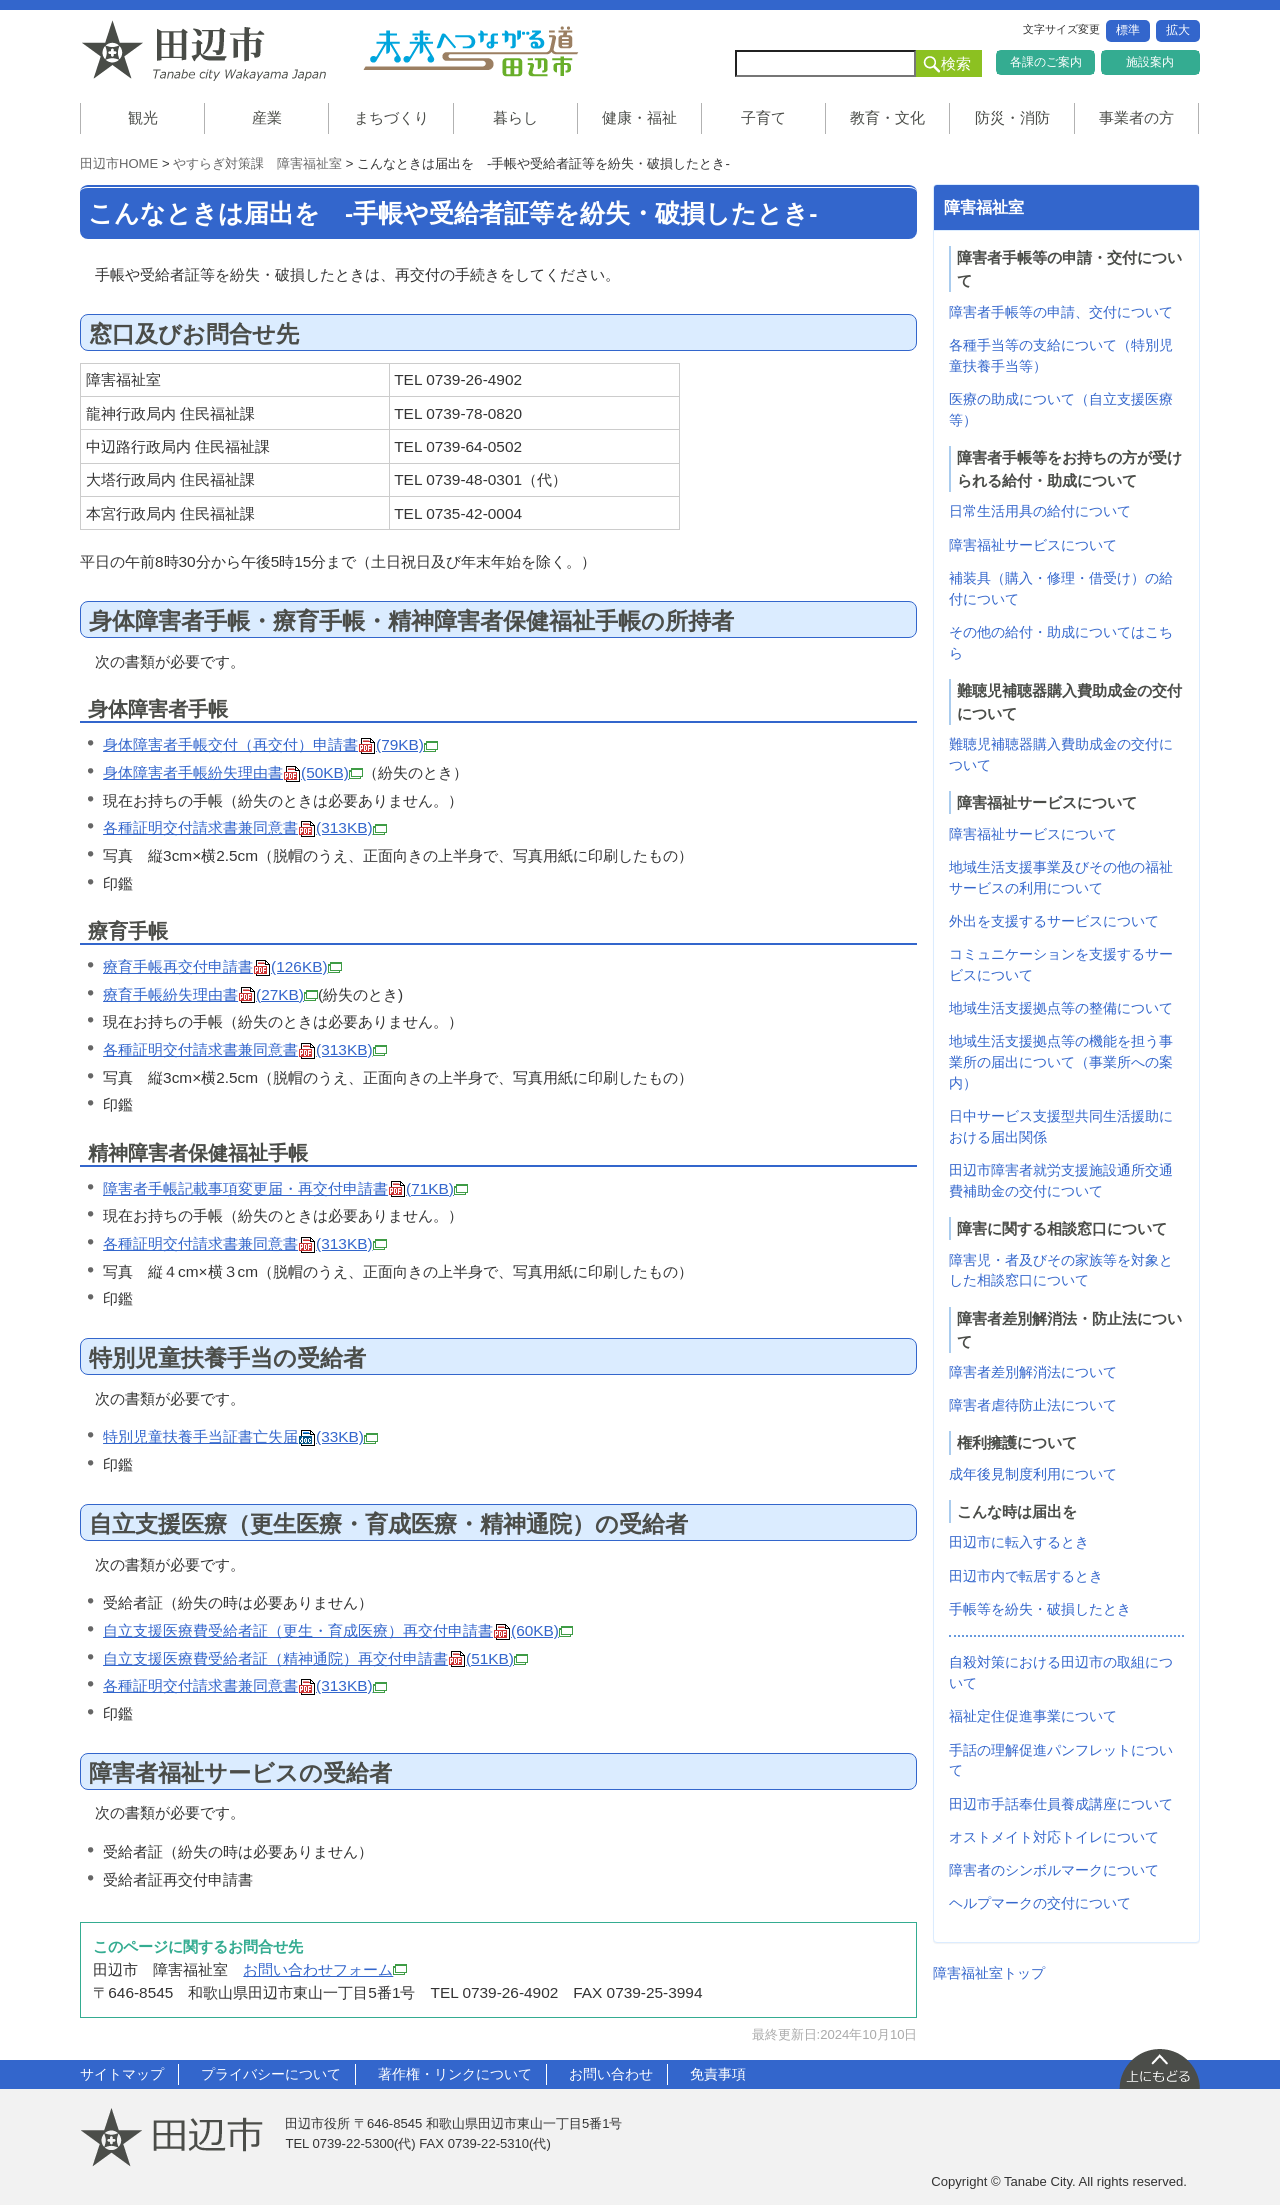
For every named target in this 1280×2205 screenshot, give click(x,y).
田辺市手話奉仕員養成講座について (1061, 1804)
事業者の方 (1136, 117)
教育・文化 (887, 117)
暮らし (515, 117)
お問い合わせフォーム (325, 1969)
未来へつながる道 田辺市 (470, 51)
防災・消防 (1012, 117)
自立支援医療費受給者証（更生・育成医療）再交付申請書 (338, 1630)
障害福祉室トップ (989, 1973)
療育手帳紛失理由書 (210, 994)
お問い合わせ (611, 2074)
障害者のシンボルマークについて (1054, 1870)
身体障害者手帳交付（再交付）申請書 (270, 744)
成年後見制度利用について (1033, 1474)
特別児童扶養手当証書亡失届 (240, 1436)
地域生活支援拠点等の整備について (1061, 1008)
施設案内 (1150, 62)
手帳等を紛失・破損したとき (1040, 1609)
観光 (143, 117)
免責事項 (718, 2074)
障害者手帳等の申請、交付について (1061, 312)
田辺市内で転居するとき (1026, 1576)
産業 (267, 117)
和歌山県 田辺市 (210, 51)
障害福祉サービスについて (1033, 545)
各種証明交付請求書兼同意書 (244, 827)
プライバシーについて (271, 2074)
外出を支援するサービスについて (1054, 921)
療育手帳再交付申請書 (222, 966)
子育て (763, 117)
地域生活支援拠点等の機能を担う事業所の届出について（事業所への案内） (1061, 1062)
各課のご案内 (1046, 62)
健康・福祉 (639, 117)
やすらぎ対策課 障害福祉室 (257, 163)
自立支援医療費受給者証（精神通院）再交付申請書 (315, 1658)
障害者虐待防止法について (1033, 1405)
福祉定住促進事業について (1033, 1716)
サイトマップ (122, 2074)
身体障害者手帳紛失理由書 (233, 772)
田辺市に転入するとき (1019, 1542)
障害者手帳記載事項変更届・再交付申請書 (285, 1188)
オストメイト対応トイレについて (1054, 1837)
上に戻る (1159, 2068)
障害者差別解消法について (1033, 1372)
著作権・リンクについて (455, 2074)
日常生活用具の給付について (1040, 511)
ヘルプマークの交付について (1040, 1903)
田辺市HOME (119, 163)
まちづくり (391, 117)
